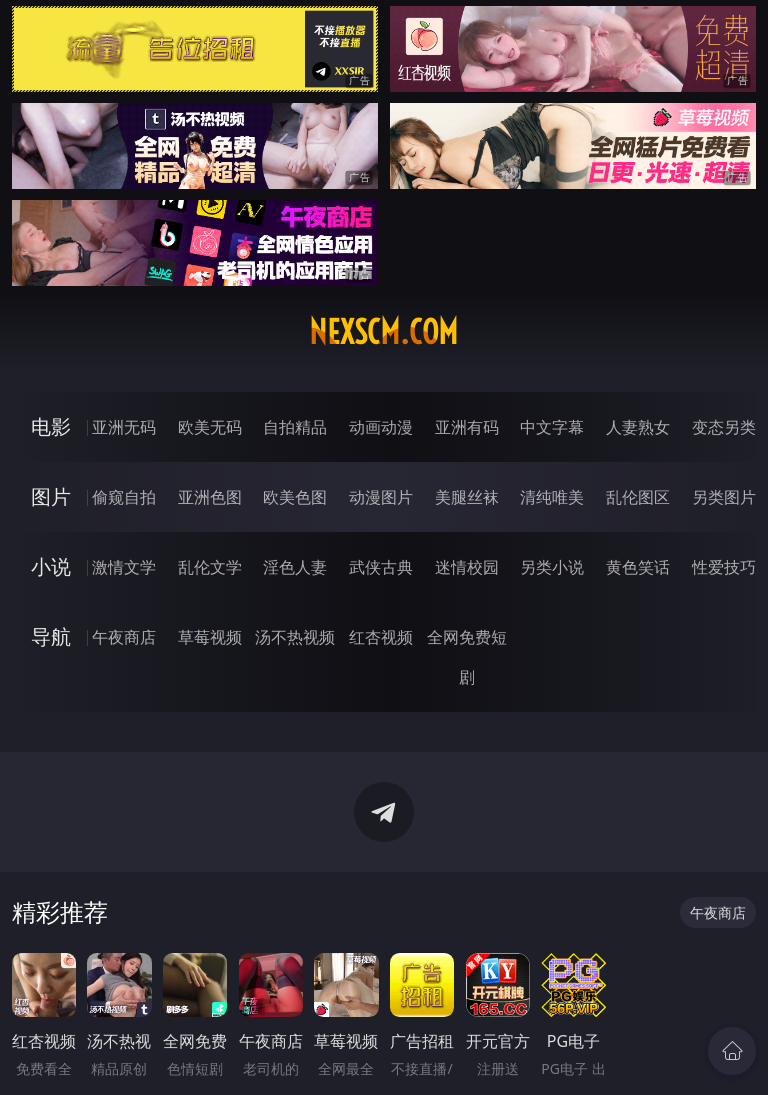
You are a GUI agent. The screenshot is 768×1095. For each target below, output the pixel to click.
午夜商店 (124, 637)
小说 (51, 566)
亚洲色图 (210, 497)
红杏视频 (381, 637)
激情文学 (124, 567)
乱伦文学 (210, 567)
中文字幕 (552, 427)
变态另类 (724, 427)
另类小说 (552, 567)
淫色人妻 (295, 567)
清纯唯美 (552, 497)
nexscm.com (383, 332)
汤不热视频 (295, 637)
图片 (51, 496)
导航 (51, 636)
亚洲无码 (124, 427)
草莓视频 (210, 637)
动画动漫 (381, 427)
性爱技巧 (724, 567)
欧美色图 (295, 497)
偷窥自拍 (124, 497)
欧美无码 (210, 427)
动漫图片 (381, 497)
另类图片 (724, 497)
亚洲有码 (467, 427)
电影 (51, 426)
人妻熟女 (638, 427)
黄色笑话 (638, 567)
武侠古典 (381, 567)
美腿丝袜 (467, 497)
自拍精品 (295, 427)
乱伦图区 (638, 497)
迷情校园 (467, 567)
